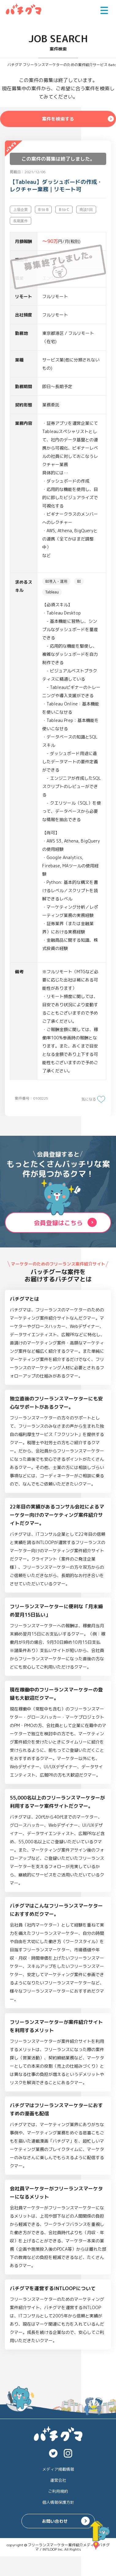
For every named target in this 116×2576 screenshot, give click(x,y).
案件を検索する (58, 119)
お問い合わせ (55, 2521)
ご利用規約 (58, 2491)
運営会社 (58, 2480)
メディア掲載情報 (58, 2469)
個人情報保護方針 (58, 2502)
